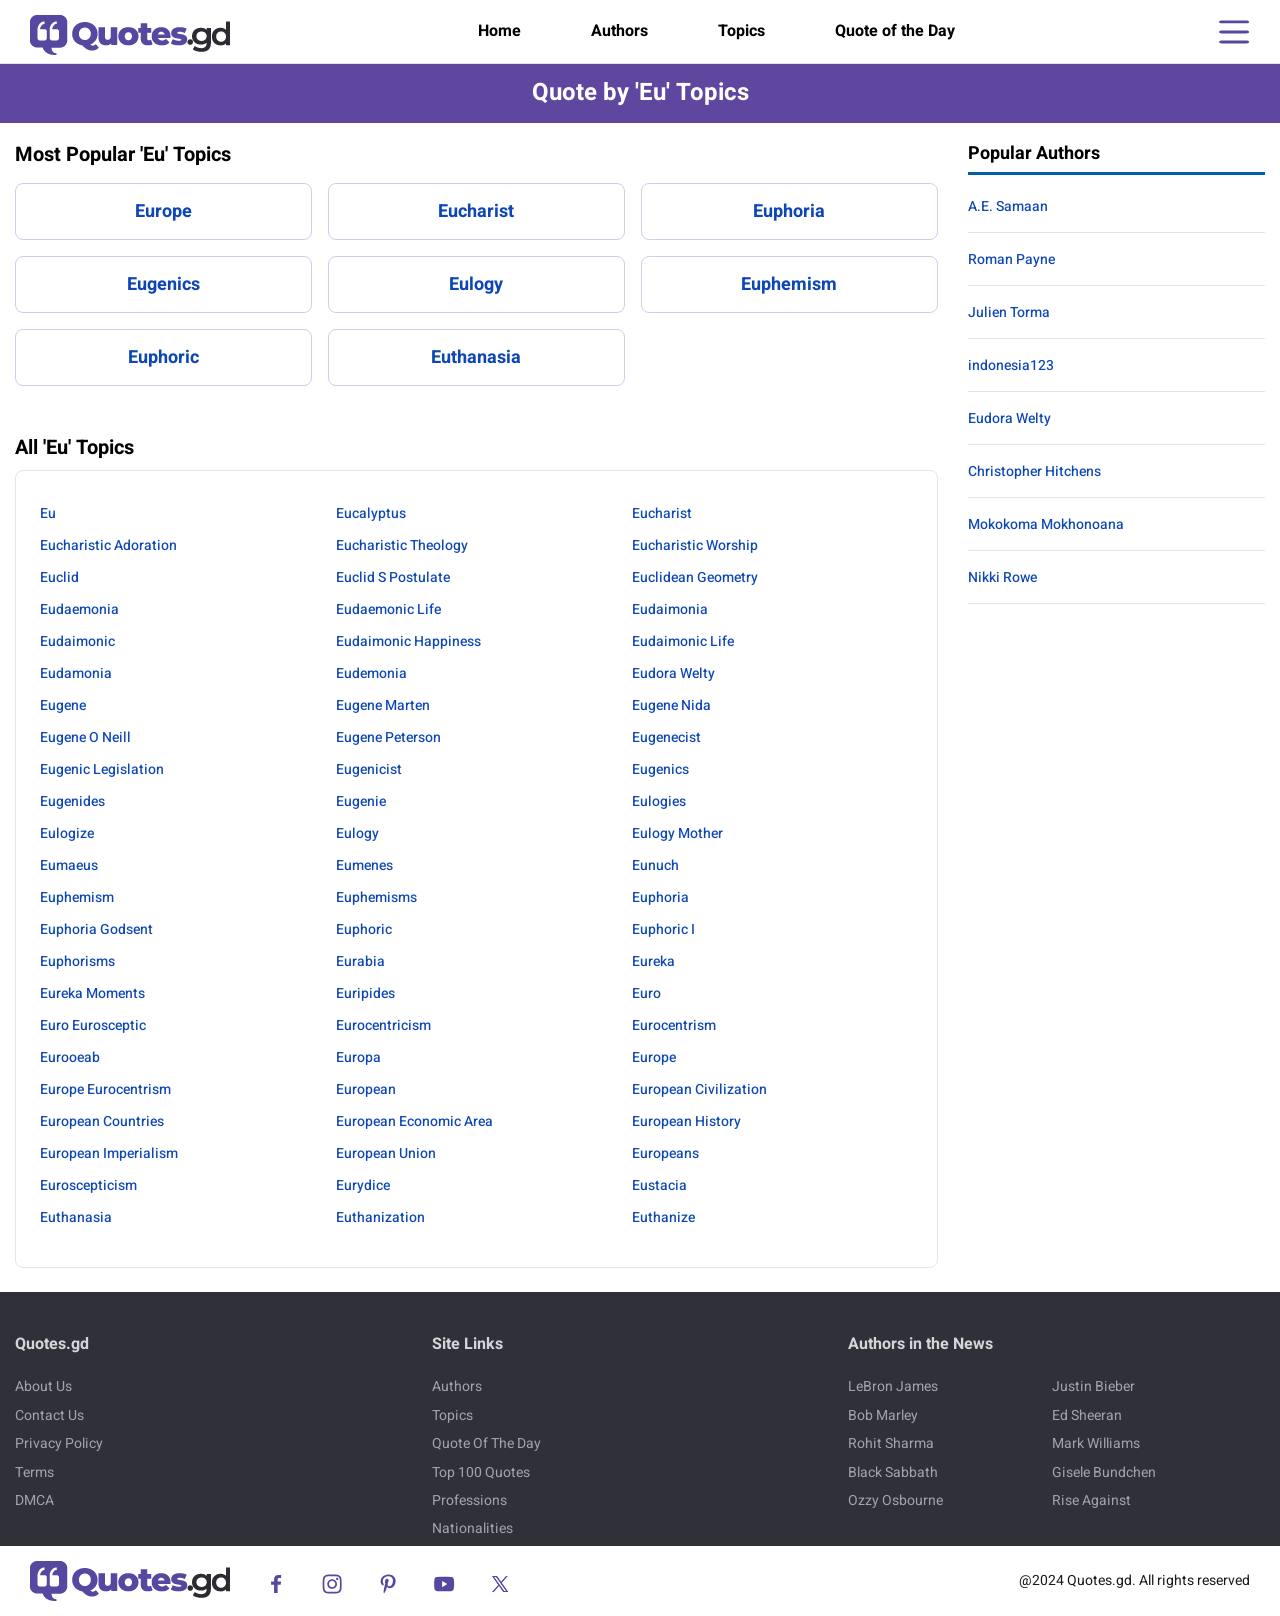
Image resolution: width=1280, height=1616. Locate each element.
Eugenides (72, 801)
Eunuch (655, 865)
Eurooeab (70, 1057)
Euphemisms (376, 897)
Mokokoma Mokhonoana (1046, 524)
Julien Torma (1009, 312)
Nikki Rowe (1002, 577)
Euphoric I (663, 929)
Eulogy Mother (677, 833)
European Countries (102, 1121)
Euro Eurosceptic (93, 1025)
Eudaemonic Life (388, 609)
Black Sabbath (893, 1472)
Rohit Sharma (891, 1443)
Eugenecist (666, 737)
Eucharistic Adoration (108, 545)
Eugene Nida (671, 705)
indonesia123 (1011, 365)
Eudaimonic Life (683, 641)
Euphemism (789, 284)
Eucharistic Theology (402, 545)
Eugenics (163, 284)
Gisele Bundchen (1104, 1472)
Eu (48, 513)
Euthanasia (476, 357)
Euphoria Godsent (96, 929)
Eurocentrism (674, 1025)
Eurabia (360, 961)
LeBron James (893, 1386)
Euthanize (663, 1217)
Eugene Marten (383, 705)
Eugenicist (369, 769)
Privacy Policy (59, 1443)
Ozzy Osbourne (895, 1500)
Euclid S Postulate (393, 577)
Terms (34, 1472)
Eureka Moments (92, 993)
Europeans (665, 1153)
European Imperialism (109, 1153)
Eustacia (659, 1185)
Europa (358, 1057)
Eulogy (476, 284)
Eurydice (363, 1185)
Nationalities (472, 1528)
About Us (43, 1386)
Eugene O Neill (85, 737)
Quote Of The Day (486, 1443)
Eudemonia (371, 673)
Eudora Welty (673, 673)
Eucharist (476, 211)
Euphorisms (77, 961)
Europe (163, 211)
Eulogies (659, 801)
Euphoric (163, 357)
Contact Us (49, 1415)
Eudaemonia (79, 609)
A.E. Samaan (1008, 206)
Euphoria (789, 211)
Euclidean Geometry (695, 577)
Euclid (59, 577)
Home (499, 31)
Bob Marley (883, 1415)
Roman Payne (1011, 259)
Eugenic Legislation (102, 769)
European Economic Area (414, 1121)
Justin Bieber (1093, 1386)
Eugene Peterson (388, 737)
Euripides (365, 993)
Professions (469, 1500)
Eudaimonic (77, 641)
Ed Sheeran (1087, 1415)
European (366, 1089)
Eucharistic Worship (695, 545)
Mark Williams (1096, 1443)
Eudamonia (76, 673)
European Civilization (699, 1089)
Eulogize (67, 833)
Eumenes (364, 865)
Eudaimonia (670, 609)
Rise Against (1091, 1500)
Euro (646, 993)
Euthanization (380, 1217)
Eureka (653, 961)
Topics (741, 31)
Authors (619, 31)
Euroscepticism (88, 1185)
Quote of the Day (895, 31)
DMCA (34, 1500)
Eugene (63, 705)
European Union (386, 1153)
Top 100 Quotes (481, 1472)
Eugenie (361, 801)
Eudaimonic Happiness (408, 641)
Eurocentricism (383, 1025)
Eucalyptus (371, 513)
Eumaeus (69, 865)
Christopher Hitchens (1034, 471)
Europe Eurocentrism (105, 1089)
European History (686, 1121)
